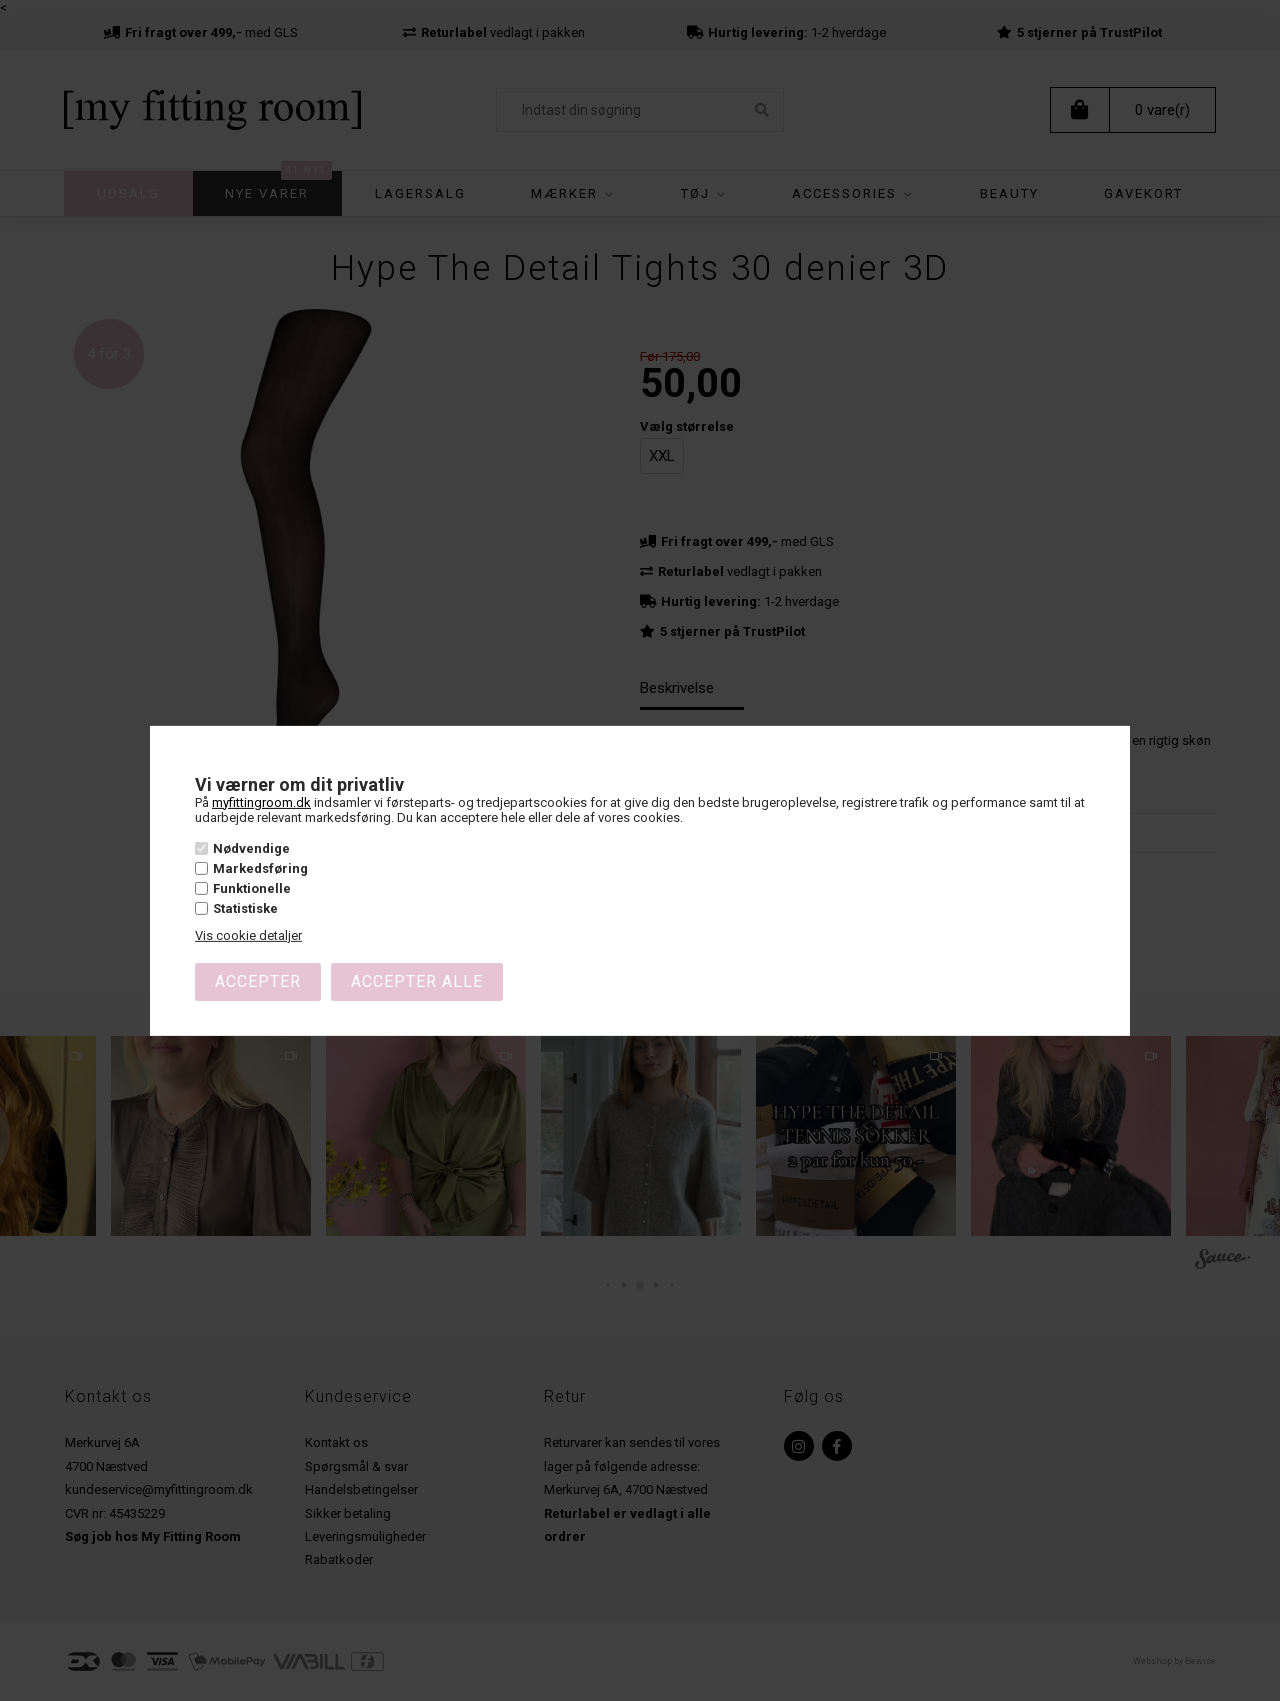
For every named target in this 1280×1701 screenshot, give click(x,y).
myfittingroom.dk (261, 801)
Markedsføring (260, 868)
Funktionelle (252, 888)
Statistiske (245, 908)
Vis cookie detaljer (248, 935)
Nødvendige (251, 847)
